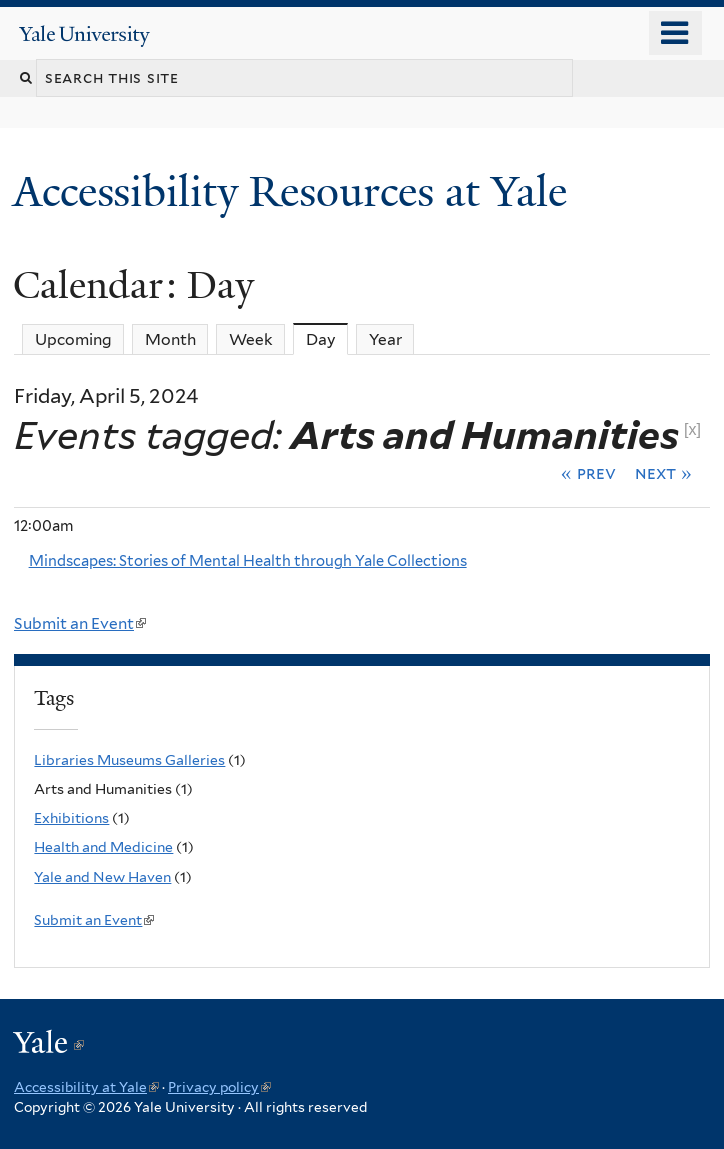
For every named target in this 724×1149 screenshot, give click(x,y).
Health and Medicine (103, 847)
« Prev (588, 473)
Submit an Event (80, 623)
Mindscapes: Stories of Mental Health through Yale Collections (248, 561)
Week (251, 339)
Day (327, 339)
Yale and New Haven (102, 877)
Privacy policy (219, 1087)
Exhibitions (71, 818)
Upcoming (73, 339)
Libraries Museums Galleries (129, 760)
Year (385, 339)
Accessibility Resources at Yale (295, 191)
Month (170, 339)
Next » (663, 473)
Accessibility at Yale (86, 1087)
